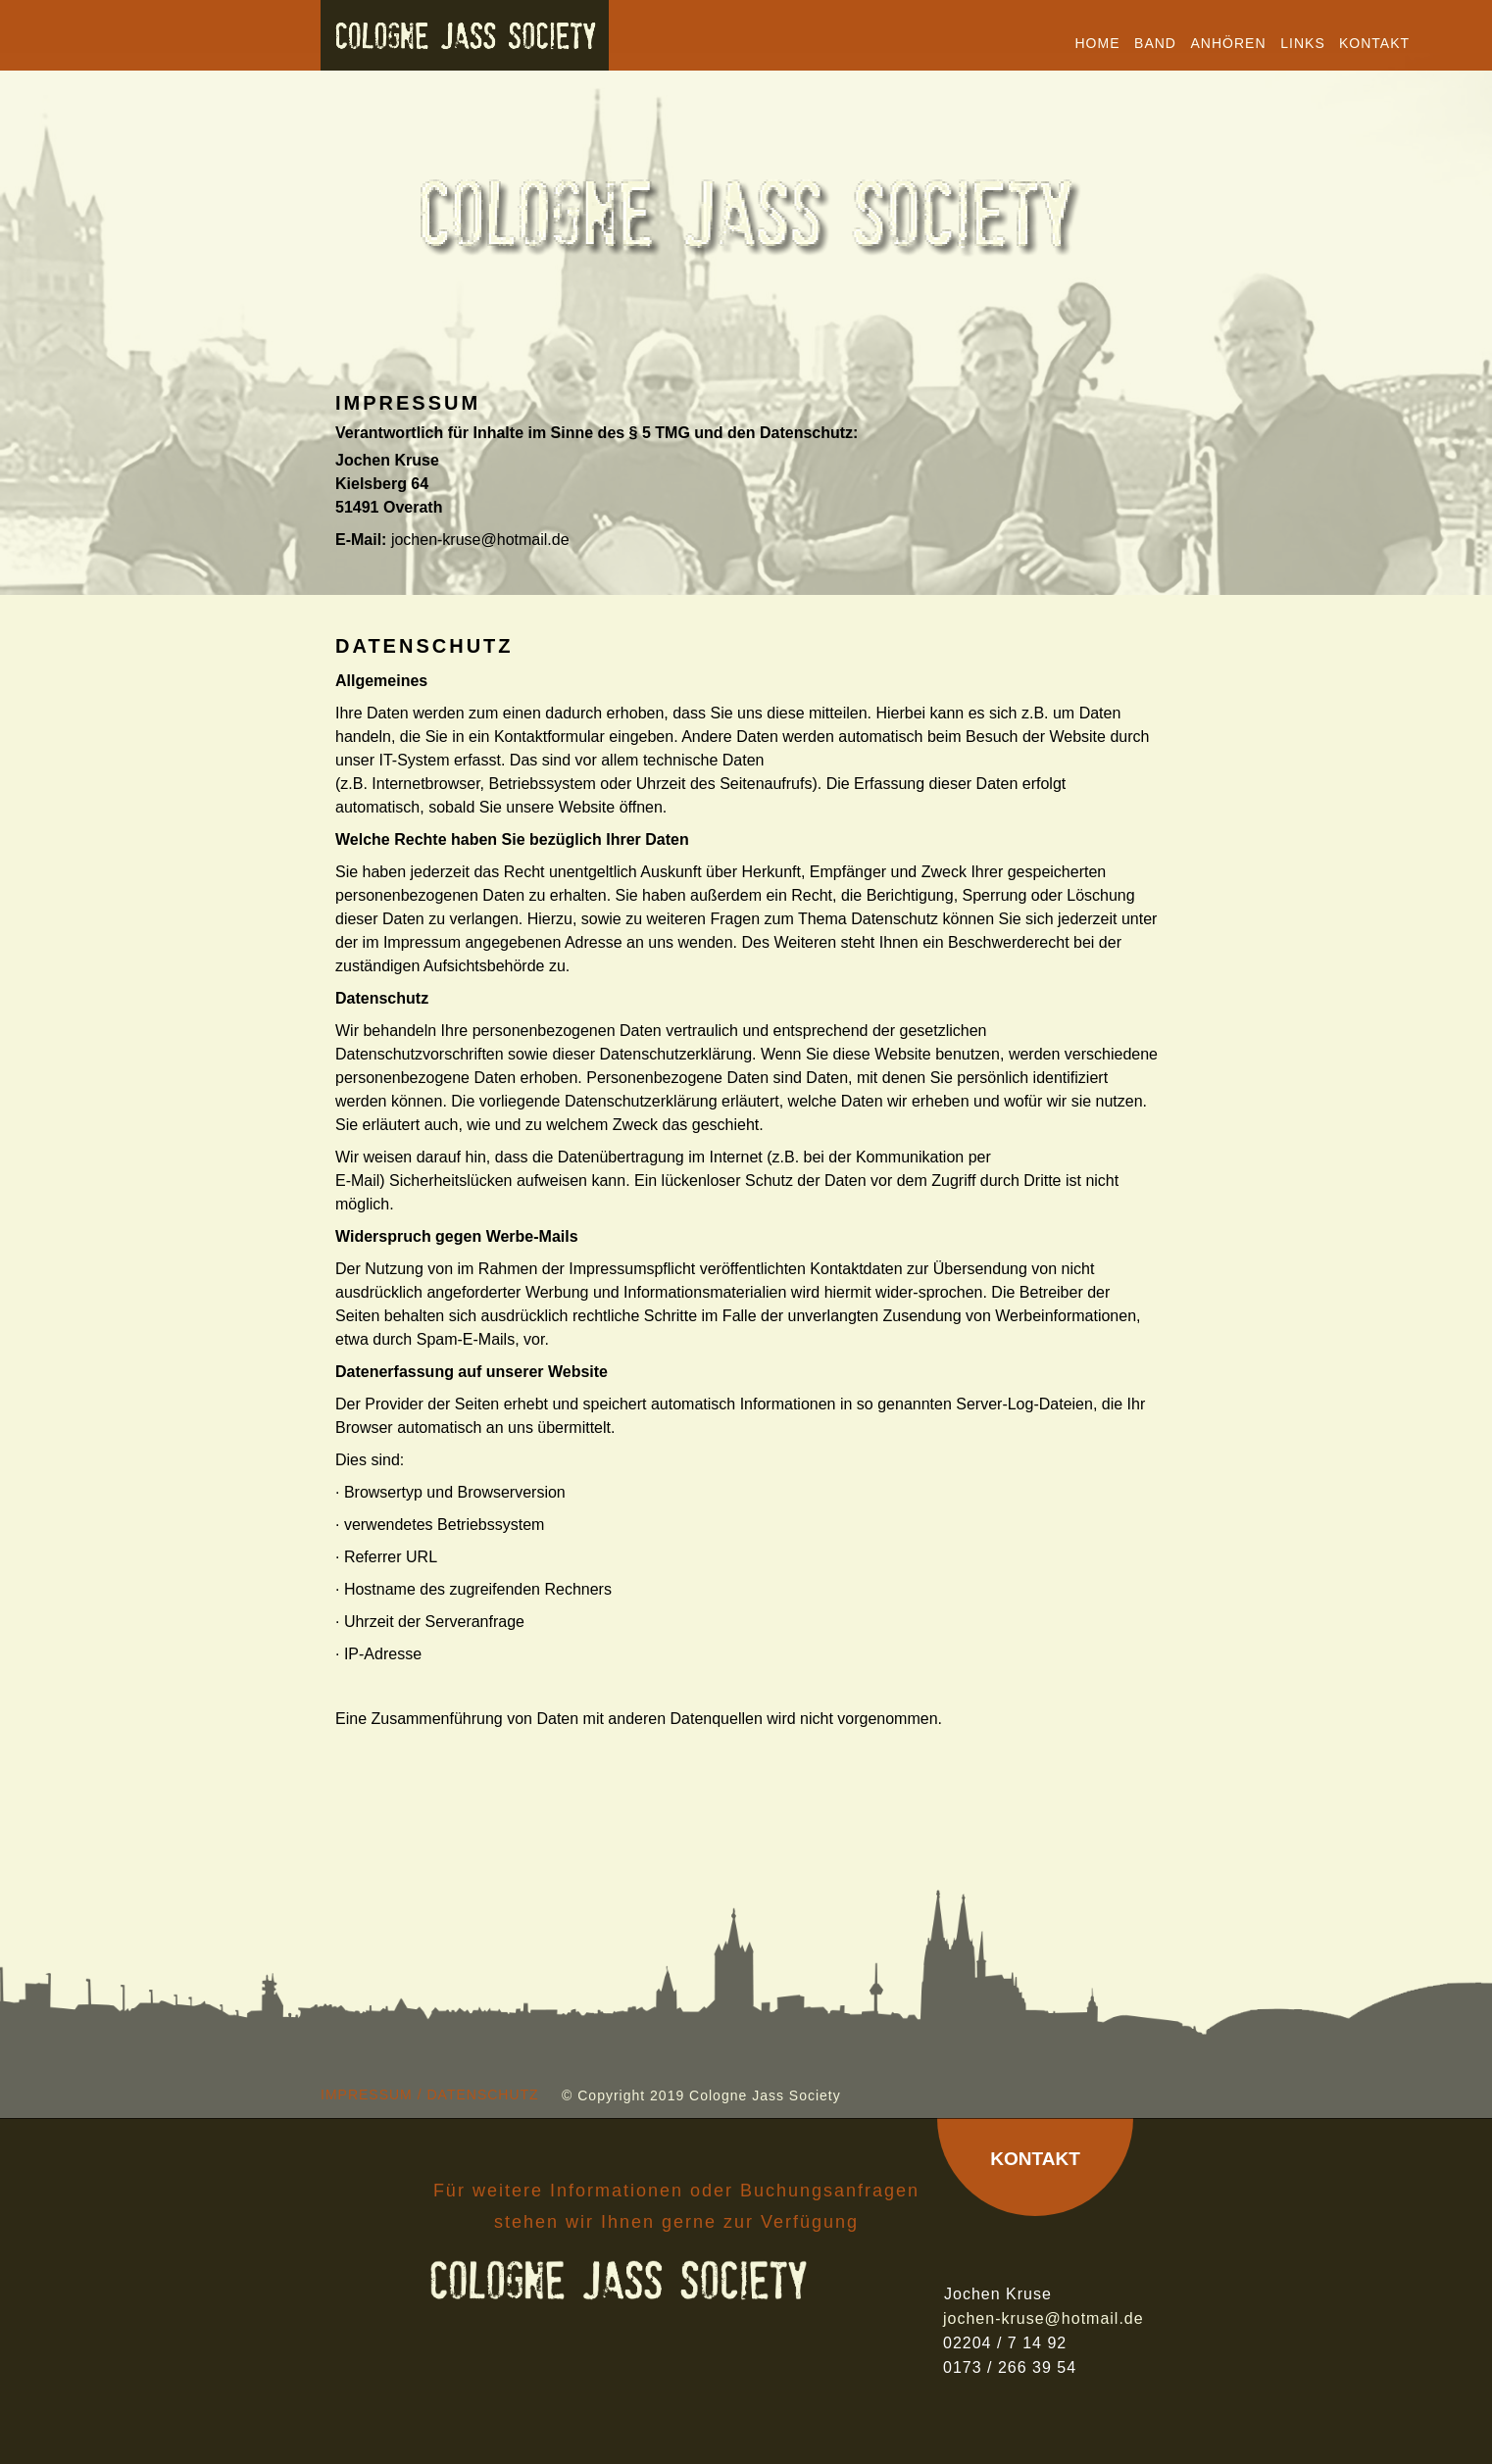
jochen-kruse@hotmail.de (480, 539)
